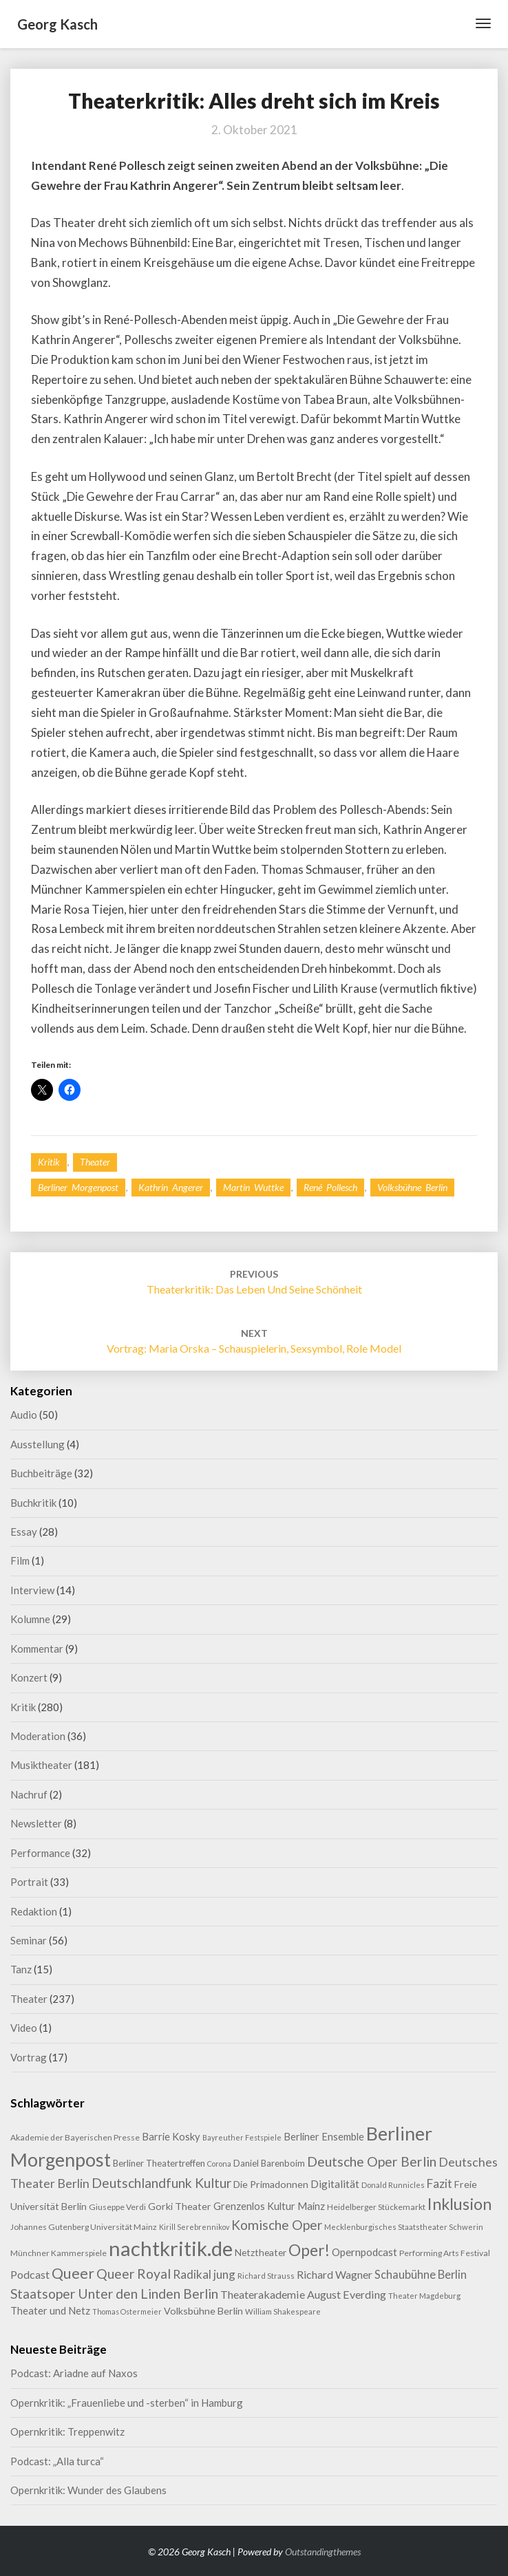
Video (23, 2027)
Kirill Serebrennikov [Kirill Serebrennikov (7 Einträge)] (194, 2226)
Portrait (29, 1882)
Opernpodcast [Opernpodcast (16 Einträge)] (364, 2252)
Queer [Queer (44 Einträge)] (73, 2273)
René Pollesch (330, 1187)
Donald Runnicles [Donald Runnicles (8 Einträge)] (393, 2184)
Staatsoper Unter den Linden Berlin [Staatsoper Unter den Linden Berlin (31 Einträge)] (114, 2293)
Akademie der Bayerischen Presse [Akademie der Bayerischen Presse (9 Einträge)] (75, 2137)
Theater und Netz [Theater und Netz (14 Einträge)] (50, 2311)
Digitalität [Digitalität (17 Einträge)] (334, 2183)
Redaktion (33, 1911)
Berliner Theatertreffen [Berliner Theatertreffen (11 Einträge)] (159, 2163)
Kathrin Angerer (170, 1187)
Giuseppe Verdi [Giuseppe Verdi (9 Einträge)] (117, 2207)
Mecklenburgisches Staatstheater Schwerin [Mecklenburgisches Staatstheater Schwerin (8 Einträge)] (403, 2226)
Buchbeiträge (41, 1473)
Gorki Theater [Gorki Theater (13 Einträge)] (179, 2206)
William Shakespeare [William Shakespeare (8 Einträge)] (283, 2311)
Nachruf (28, 1794)
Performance (40, 1853)
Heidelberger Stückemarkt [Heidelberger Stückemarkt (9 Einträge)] (376, 2207)
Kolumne (30, 1619)
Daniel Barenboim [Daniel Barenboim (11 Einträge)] (269, 2163)
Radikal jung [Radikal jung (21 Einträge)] (204, 2274)
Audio (23, 1414)
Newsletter (36, 1823)
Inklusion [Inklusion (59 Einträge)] (459, 2203)
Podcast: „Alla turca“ (57, 2461)
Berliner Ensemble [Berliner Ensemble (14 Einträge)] (324, 2137)
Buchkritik (33, 1502)
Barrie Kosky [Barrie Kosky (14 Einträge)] (171, 2137)
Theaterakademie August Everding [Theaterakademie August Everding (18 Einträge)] (303, 2294)
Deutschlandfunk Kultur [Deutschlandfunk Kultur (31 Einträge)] (161, 2183)
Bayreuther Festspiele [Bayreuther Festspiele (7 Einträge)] (242, 2137)
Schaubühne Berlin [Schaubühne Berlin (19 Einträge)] (420, 2274)
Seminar (28, 1940)
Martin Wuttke (253, 1187)
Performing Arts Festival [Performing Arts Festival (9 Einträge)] (444, 2253)
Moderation (37, 1736)
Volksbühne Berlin (412, 1187)
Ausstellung (37, 1444)
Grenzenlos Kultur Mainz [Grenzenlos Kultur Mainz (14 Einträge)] (269, 2206)
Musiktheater (41, 1765)
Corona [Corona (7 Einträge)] (219, 2163)
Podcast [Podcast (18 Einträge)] (30, 2274)
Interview (32, 1590)
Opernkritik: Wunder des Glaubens (88, 2490)
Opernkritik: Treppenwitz (67, 2431)
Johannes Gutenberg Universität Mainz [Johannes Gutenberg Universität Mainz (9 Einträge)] (83, 2227)
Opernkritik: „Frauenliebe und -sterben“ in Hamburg (126, 2402)
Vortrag (28, 2057)
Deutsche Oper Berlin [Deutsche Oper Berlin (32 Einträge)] (371, 2161)
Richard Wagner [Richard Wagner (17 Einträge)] (334, 2274)
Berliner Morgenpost (78, 1187)
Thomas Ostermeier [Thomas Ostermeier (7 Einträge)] (127, 2311)
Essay (23, 1531)
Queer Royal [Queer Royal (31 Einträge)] (133, 2274)
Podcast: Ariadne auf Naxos (74, 2373)
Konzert (28, 1677)
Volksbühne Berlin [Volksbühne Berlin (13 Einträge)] (203, 2311)
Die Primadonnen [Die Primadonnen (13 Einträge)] (270, 2184)
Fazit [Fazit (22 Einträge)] (439, 2183)
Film (20, 1560)
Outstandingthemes (323, 2551)
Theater (95, 1162)
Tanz (21, 1969)
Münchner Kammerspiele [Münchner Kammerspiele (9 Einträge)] (58, 2253)
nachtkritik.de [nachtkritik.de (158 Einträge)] (171, 2248)
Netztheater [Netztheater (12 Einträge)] (260, 2252)
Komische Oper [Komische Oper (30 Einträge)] (276, 2225)
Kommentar (36, 1648)
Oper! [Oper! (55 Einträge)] (309, 2250)
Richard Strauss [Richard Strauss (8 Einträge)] (266, 2275)
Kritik (49, 1162)
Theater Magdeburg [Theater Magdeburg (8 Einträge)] (424, 2295)
